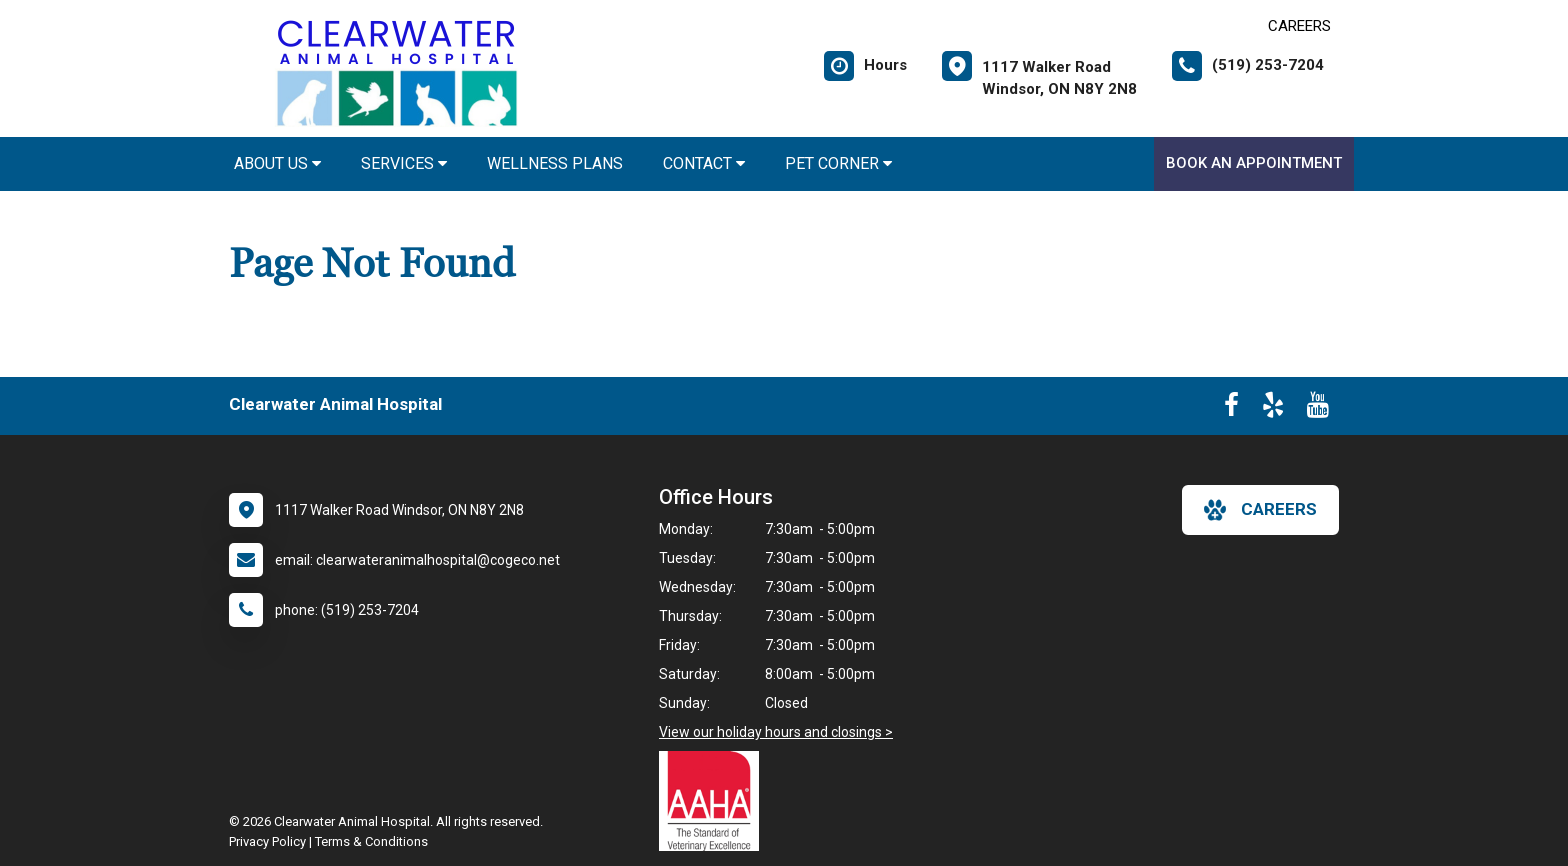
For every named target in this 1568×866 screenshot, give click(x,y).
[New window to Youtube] (1318, 409)
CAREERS (1299, 26)
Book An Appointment (1254, 163)
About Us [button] (277, 163)
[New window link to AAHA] (714, 801)
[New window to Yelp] (1273, 409)
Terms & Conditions (371, 841)
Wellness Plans (555, 163)
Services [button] (404, 163)
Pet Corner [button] (838, 163)
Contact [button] (704, 163)
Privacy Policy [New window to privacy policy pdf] (267, 841)
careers (1260, 510)
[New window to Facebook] (1231, 409)
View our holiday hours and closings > (776, 732)
